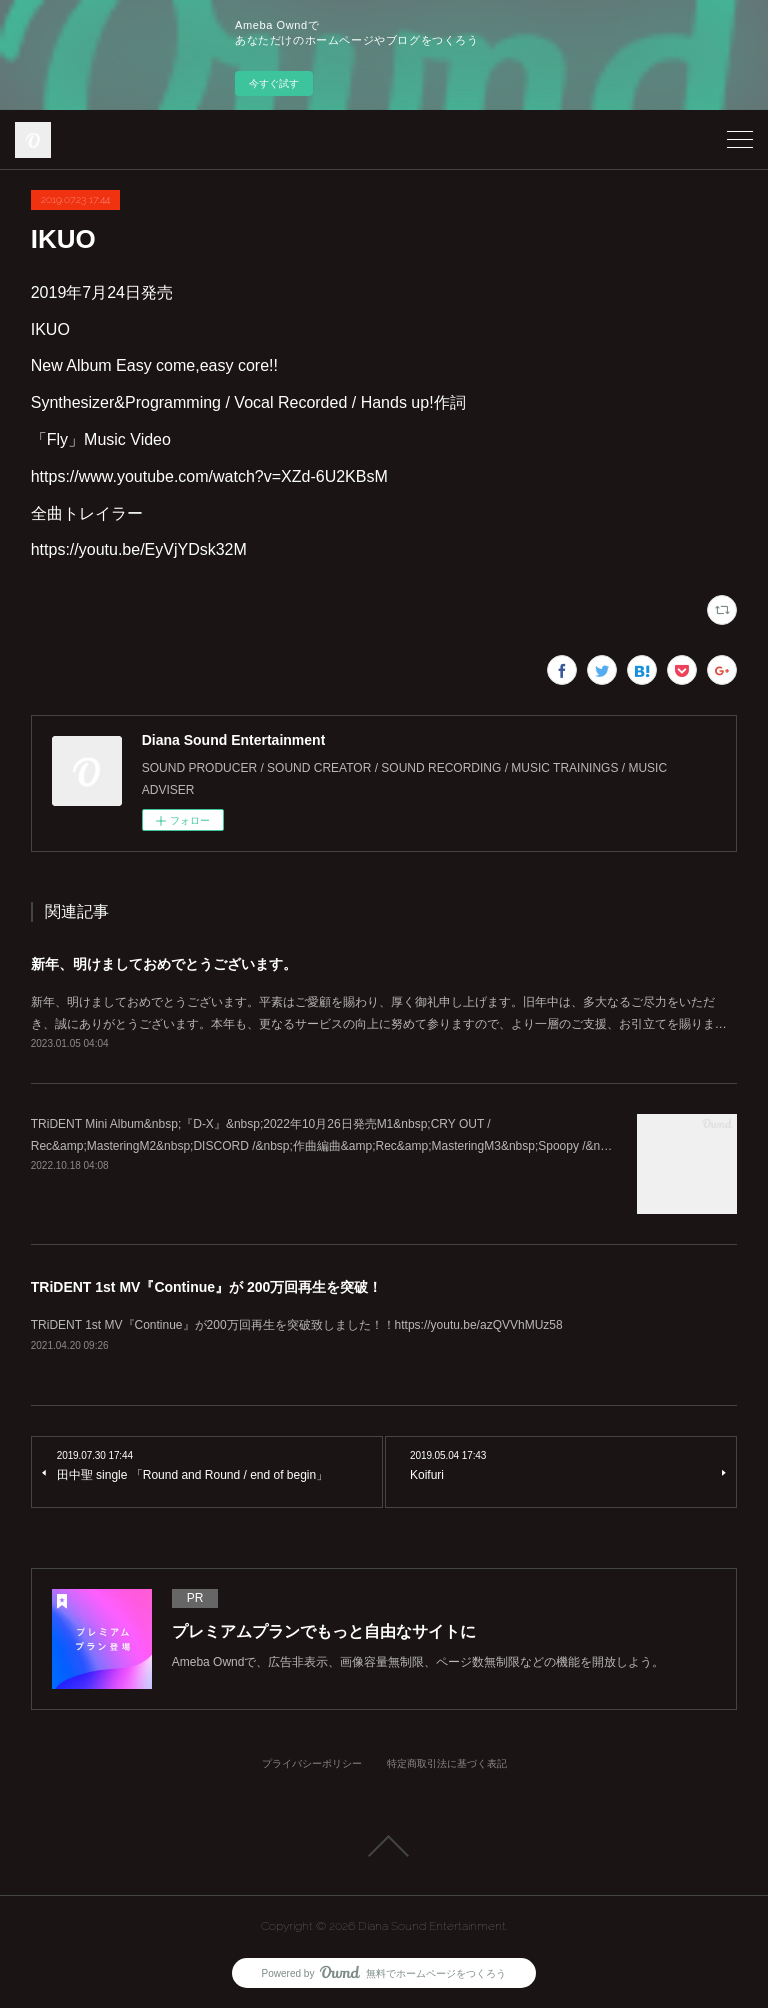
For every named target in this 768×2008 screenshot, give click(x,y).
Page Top (384, 1846)
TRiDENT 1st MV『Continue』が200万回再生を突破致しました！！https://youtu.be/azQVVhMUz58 (297, 1325)
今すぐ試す (274, 83)
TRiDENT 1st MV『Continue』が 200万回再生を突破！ (207, 1287)
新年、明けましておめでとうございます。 (164, 964)
